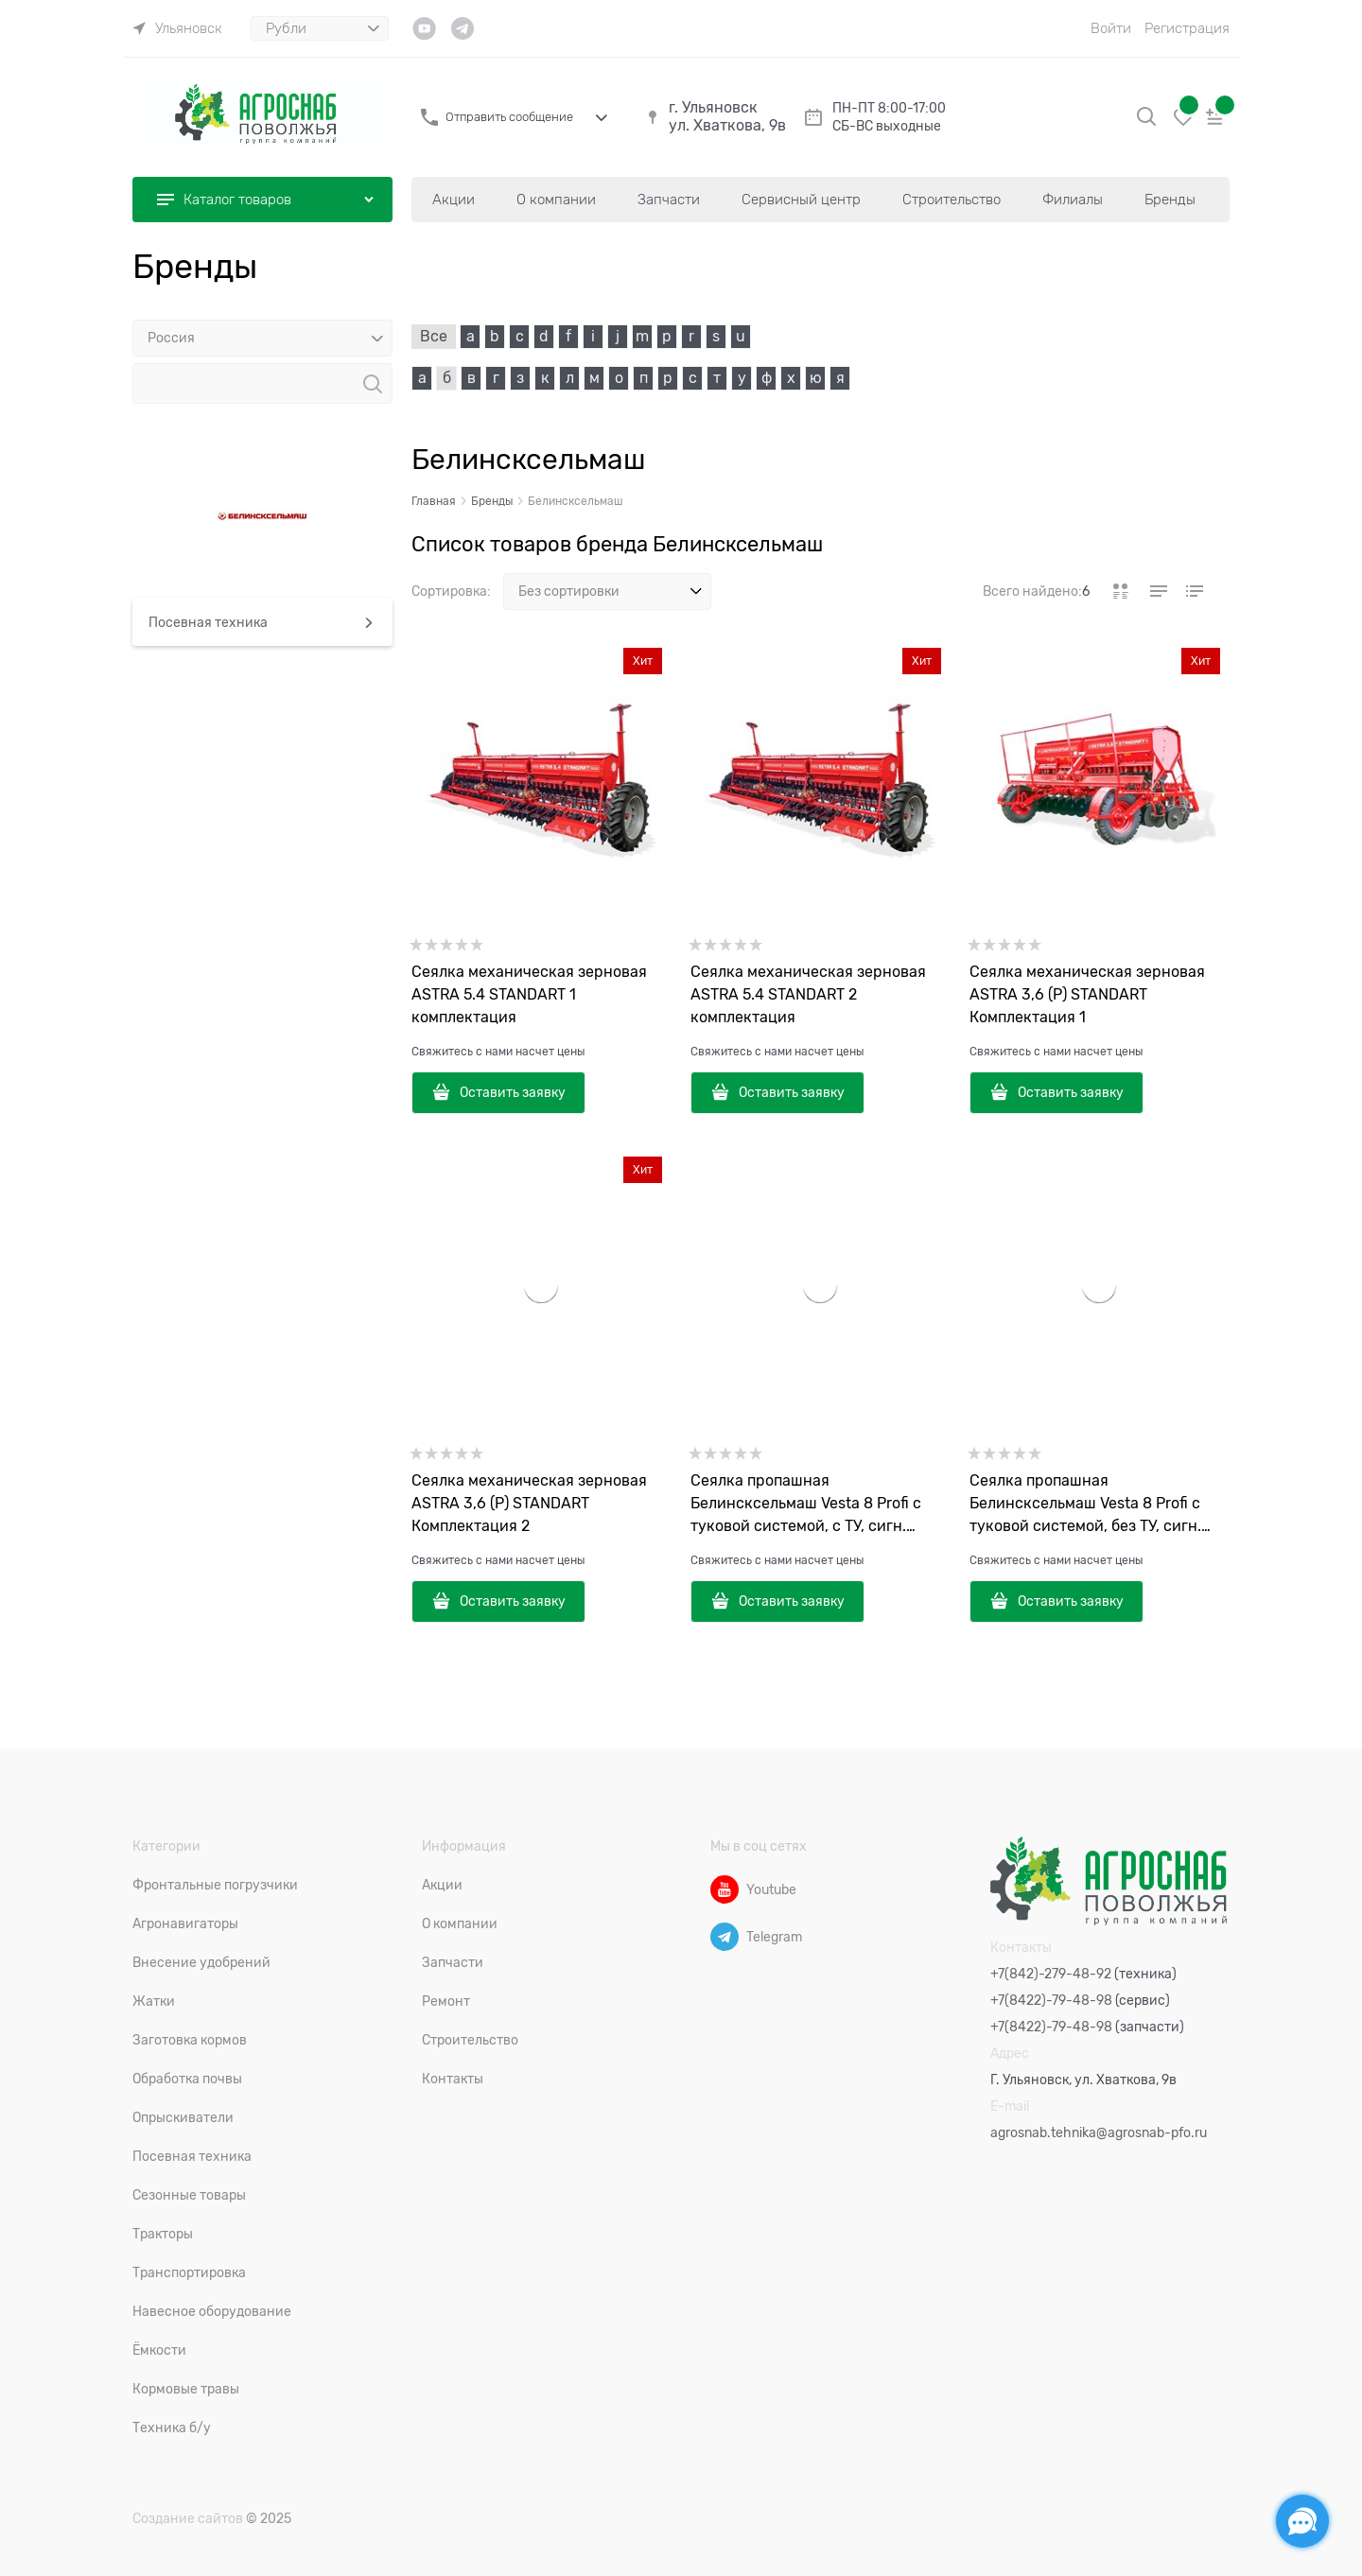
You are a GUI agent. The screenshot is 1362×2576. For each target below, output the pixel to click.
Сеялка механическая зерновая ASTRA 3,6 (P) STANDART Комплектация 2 (529, 1503)
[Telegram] (724, 1937)
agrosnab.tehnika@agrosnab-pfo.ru (1098, 2132)
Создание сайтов (187, 2518)
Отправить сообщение (509, 117)
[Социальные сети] (1302, 2521)
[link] (177, 28)
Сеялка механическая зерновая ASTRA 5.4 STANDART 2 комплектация (808, 995)
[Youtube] (724, 1889)
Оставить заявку (513, 1092)
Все (433, 336)
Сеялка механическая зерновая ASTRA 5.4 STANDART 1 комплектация (529, 995)
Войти (1111, 28)
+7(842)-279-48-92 (1050, 1973)
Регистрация (1187, 28)
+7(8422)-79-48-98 (1051, 2000)
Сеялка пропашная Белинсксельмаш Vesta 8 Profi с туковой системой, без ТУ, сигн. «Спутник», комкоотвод (1085, 1505)
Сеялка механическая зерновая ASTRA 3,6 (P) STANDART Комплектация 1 (1087, 995)
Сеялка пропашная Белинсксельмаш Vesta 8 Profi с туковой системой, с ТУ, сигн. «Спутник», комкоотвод (805, 1505)
